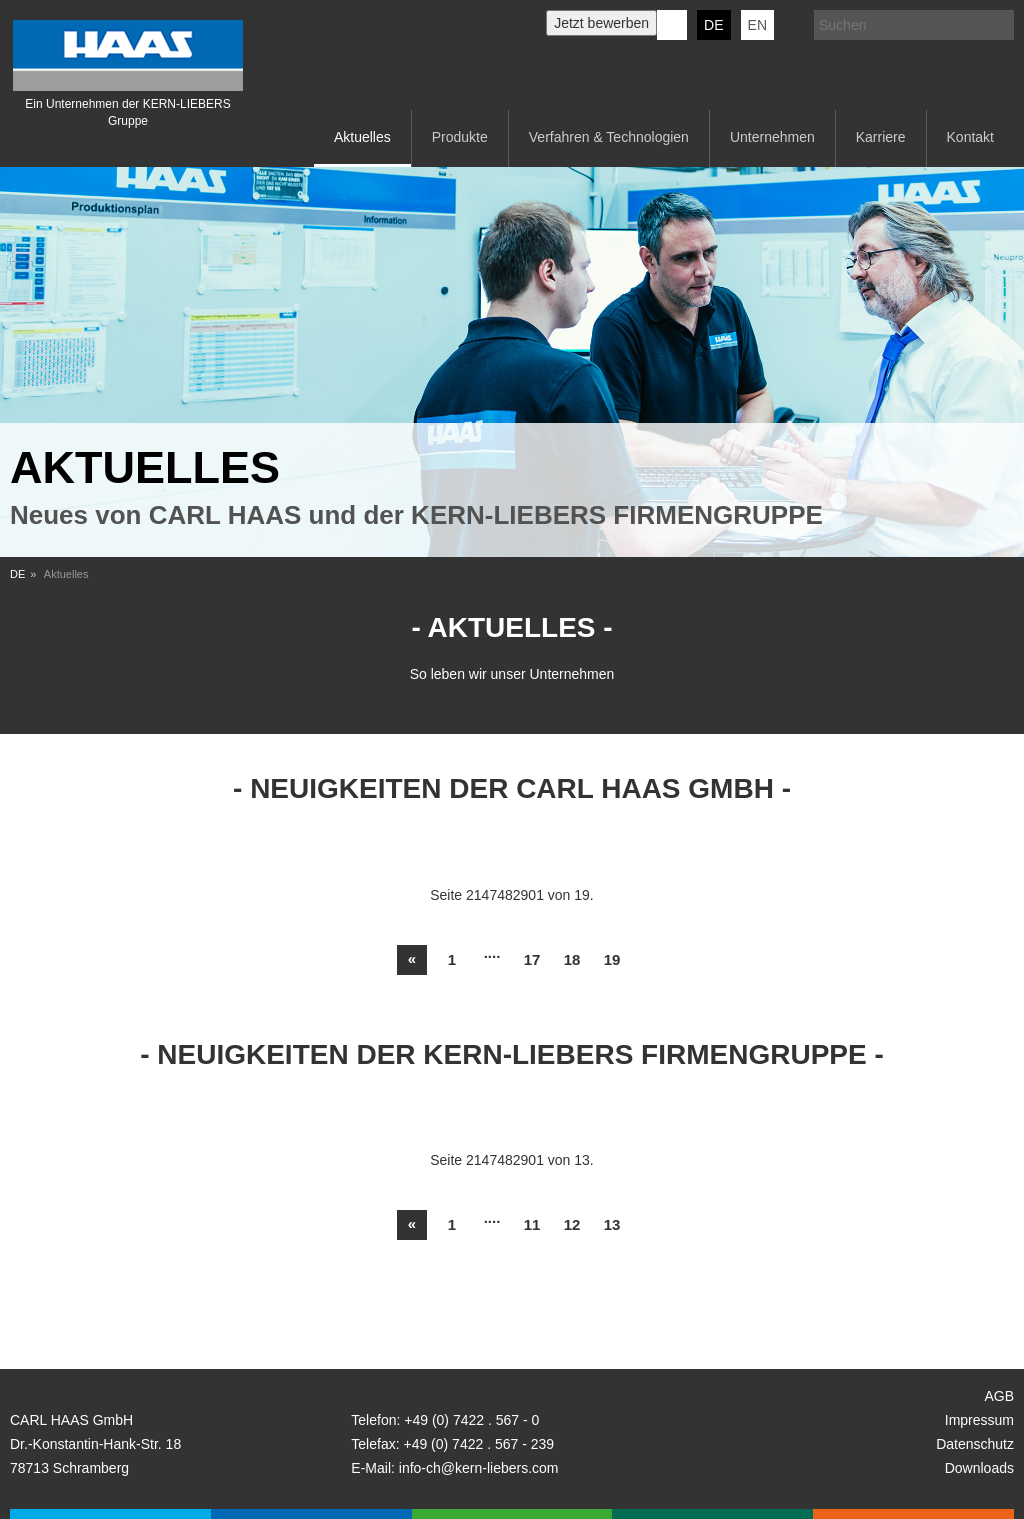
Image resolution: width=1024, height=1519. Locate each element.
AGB (999, 1396)
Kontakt (970, 137)
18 (572, 959)
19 (612, 959)
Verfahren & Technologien (609, 137)
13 (612, 1224)
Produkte (460, 137)
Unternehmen (772, 137)
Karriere (881, 137)
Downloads (979, 1468)
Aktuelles (362, 137)
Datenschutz (975, 1444)
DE (713, 25)
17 (532, 959)
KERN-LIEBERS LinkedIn (672, 25)
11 (532, 1224)
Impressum (979, 1420)
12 (572, 1224)
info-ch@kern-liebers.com (479, 1468)
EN (757, 25)
